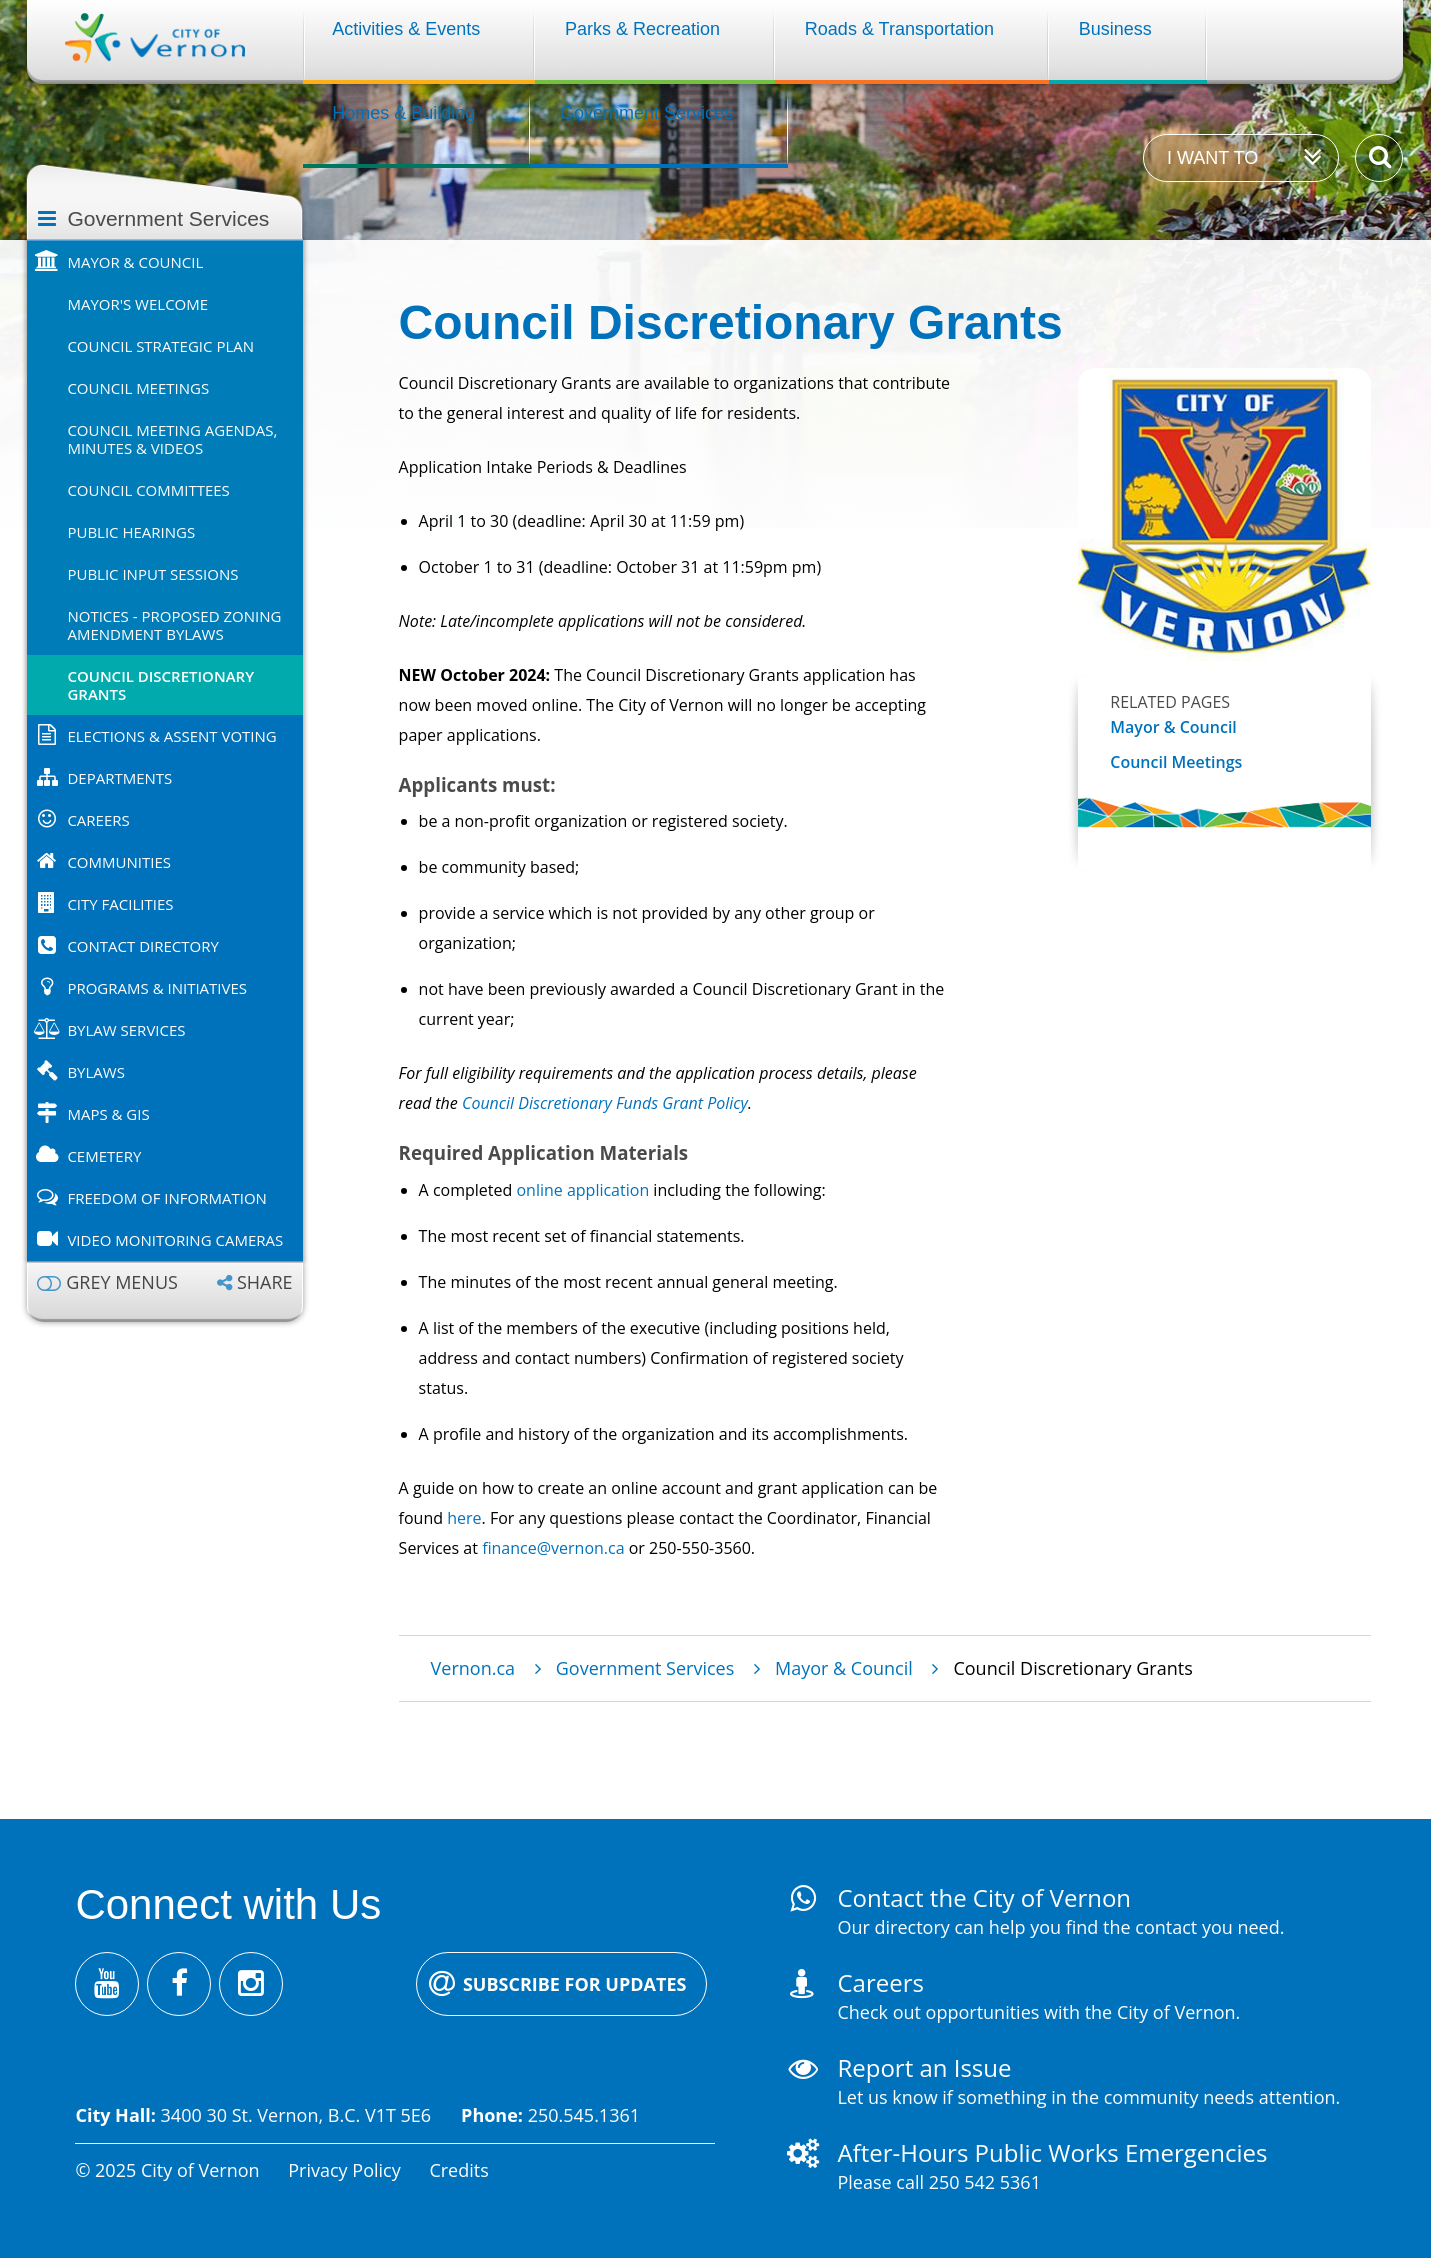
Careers (98, 820)
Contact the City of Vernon (984, 1897)
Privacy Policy (344, 2170)
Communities (119, 862)
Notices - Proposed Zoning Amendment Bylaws (174, 625)
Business (1115, 29)
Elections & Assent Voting (171, 736)
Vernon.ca (473, 1668)
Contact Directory (142, 946)
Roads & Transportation (899, 29)
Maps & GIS (108, 1114)
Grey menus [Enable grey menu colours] (122, 1282)
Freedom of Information (166, 1198)
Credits (458, 2170)
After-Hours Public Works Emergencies (1052, 2152)
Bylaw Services (126, 1030)
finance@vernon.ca (553, 1548)
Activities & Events (406, 29)
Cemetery (104, 1156)
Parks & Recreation (642, 29)
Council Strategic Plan (160, 346)
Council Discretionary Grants (160, 685)
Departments (119, 778)
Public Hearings (131, 532)
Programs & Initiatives (157, 988)
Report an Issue (924, 2067)
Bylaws (95, 1072)
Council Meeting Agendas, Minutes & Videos (172, 439)
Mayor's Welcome (137, 304)
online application (582, 1190)
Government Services (646, 113)
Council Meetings (138, 388)
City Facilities (120, 904)
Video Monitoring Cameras (175, 1240)
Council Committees (148, 490)
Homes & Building (403, 113)
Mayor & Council (135, 262)
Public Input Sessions (152, 574)
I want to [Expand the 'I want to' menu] (1212, 158)
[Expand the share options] (254, 1282)
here (464, 1518)
